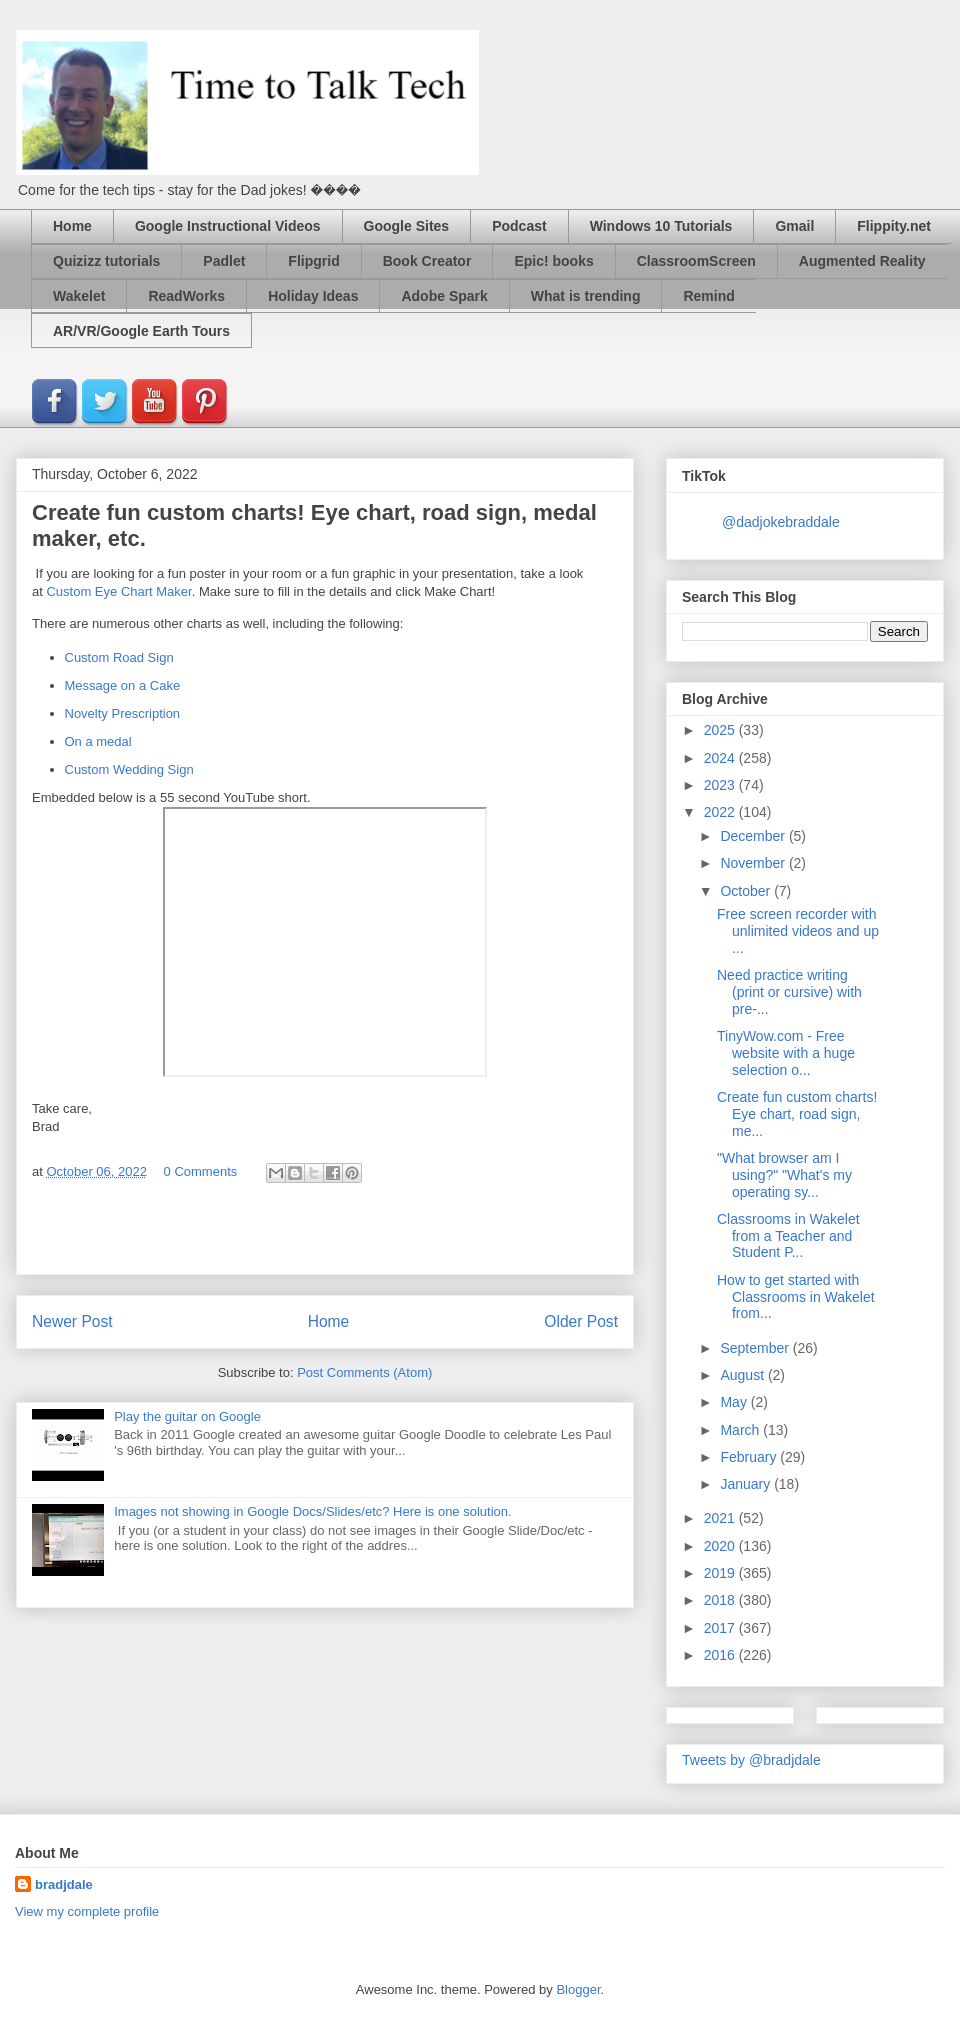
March (741, 1430)
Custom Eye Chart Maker (118, 591)
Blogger (578, 1989)
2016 (721, 1655)
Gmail (794, 226)
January (747, 1484)
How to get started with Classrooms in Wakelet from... (796, 1297)
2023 (721, 785)
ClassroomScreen (696, 261)
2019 (721, 1573)
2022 (721, 812)
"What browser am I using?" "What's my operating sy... (784, 1175)
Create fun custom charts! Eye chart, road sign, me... (797, 1114)
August (743, 1375)
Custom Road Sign (119, 657)
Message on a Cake (123, 685)
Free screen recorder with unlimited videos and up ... (798, 931)
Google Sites (407, 226)
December (754, 836)
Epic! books (553, 261)
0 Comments (201, 1171)
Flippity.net (894, 226)
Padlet (224, 261)
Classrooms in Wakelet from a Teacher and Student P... (788, 1236)
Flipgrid (313, 261)
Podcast (519, 226)
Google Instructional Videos (228, 226)
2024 (721, 758)
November (754, 863)
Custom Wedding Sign (129, 769)
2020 (721, 1546)
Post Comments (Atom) (364, 1372)
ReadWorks (186, 296)
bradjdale (64, 1884)
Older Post (581, 1321)
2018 (721, 1600)
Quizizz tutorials (106, 261)
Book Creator (427, 261)
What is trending (586, 296)
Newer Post (72, 1321)
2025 (721, 730)
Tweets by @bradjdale (751, 1760)
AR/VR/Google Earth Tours (141, 331)
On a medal (98, 741)
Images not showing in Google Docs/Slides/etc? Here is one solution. (312, 1511)
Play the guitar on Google (187, 1416)
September (756, 1348)
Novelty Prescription (123, 713)
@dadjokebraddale (781, 522)
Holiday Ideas (313, 296)
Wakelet (79, 296)
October (747, 891)
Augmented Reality (862, 261)
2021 (721, 1518)
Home (72, 226)
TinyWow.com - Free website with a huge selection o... (786, 1053)
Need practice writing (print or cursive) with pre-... (789, 992)
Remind (708, 296)
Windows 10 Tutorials (661, 226)
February (750, 1457)
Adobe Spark (444, 296)
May (735, 1402)
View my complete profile (87, 1911)
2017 (721, 1628)
